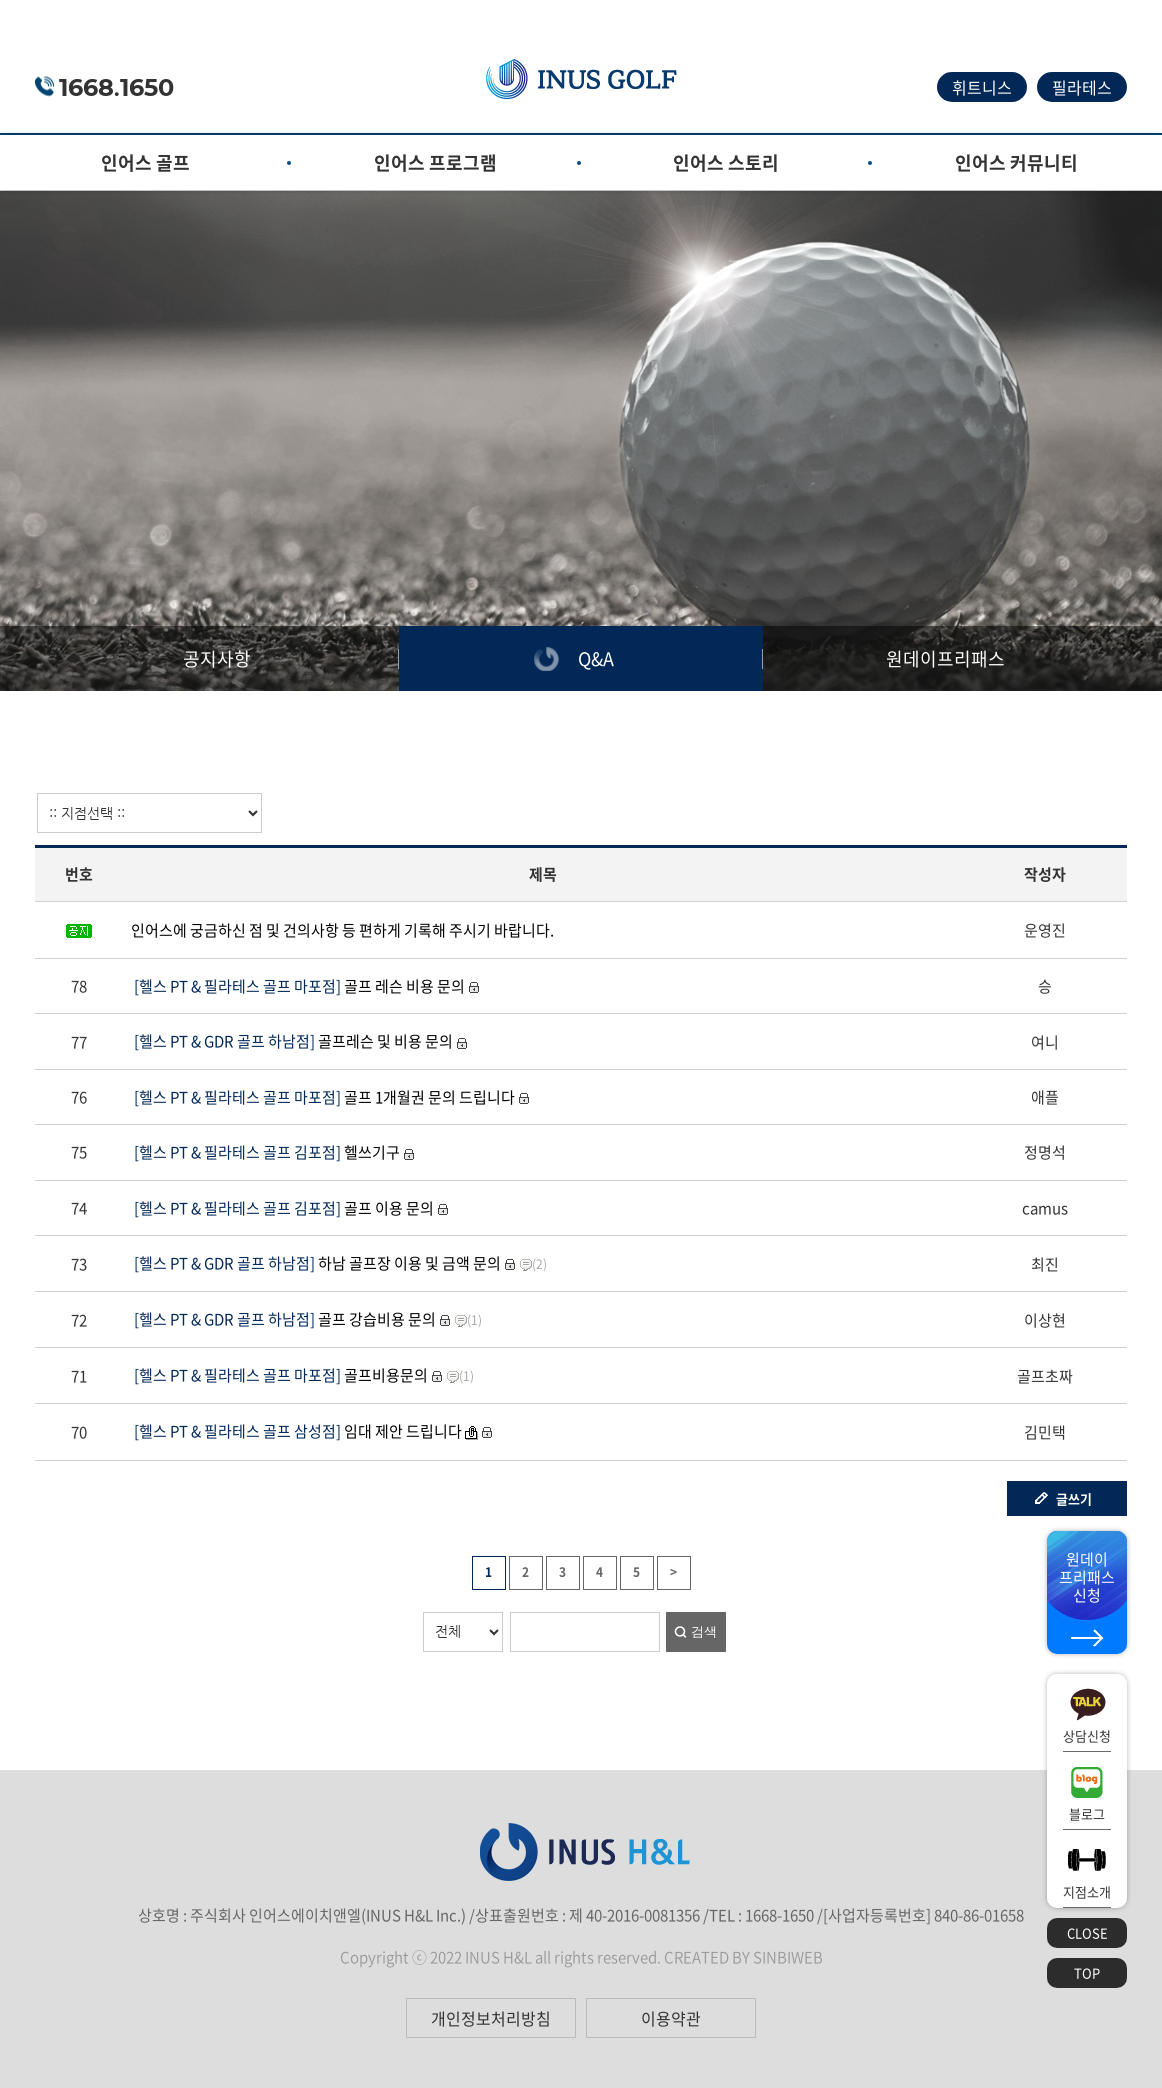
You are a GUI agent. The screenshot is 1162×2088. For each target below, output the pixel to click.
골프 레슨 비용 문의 (298, 986)
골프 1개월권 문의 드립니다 (323, 1097)
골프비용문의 (279, 1375)
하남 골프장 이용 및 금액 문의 (316, 1263)
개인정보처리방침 (491, 2018)
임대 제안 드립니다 (296, 1431)
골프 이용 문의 (282, 1208)
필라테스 (1082, 87)
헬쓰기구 (265, 1152)
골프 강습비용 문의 (283, 1319)
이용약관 (671, 2018)
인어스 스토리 (726, 162)
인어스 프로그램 (435, 162)
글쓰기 (1074, 1498)
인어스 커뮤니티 (1016, 162)
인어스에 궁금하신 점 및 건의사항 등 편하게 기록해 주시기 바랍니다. (342, 930)
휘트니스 (982, 87)
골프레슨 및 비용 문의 (292, 1041)
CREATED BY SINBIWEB (743, 1957)
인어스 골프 (145, 162)
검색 (704, 1631)
